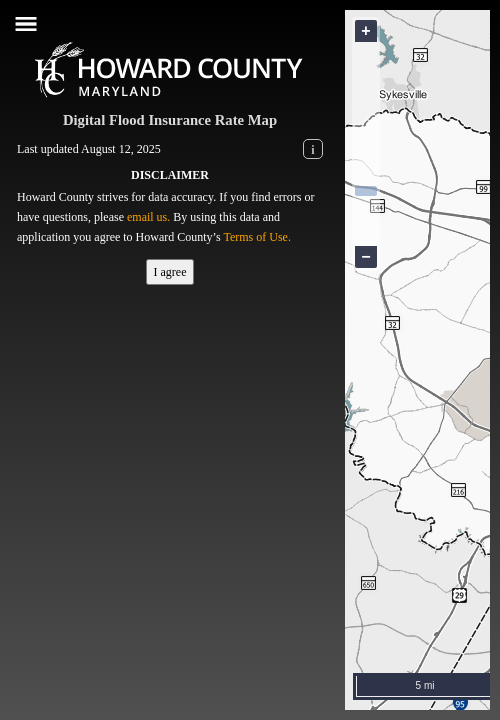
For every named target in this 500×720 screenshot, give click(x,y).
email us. (148, 217)
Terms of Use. (256, 237)
